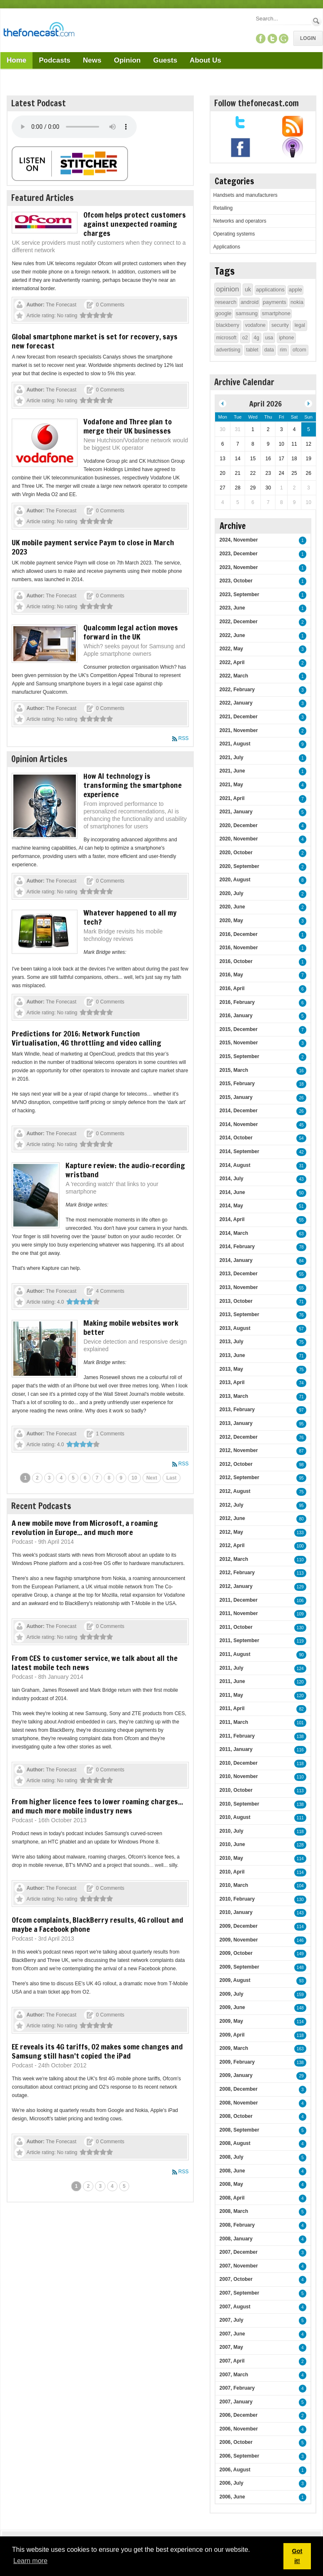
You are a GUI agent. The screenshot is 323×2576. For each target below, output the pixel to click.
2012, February (237, 1572)
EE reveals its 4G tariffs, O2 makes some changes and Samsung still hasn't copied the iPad (97, 2051)
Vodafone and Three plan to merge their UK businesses (127, 426)
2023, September (239, 594)
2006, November (239, 2429)
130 (300, 1627)
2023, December (239, 554)
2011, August (235, 1654)
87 (301, 1451)
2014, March (234, 1233)
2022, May (231, 649)
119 (300, 1641)
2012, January (236, 1586)
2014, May (231, 1206)
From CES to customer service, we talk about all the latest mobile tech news (95, 1663)
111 (300, 1818)
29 (301, 2076)
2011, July (231, 1668)
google (223, 313)
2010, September (239, 1804)
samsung (247, 313)
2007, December (239, 2252)
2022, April (232, 662)
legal (300, 325)
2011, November (239, 1613)
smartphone (276, 313)
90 (301, 1655)
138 (300, 1736)
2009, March (234, 2048)
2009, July (231, 1994)
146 (300, 1940)
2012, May (231, 1532)
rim (283, 350)
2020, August (235, 880)
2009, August (235, 1980)
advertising (228, 350)
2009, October (236, 1953)
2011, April (232, 1708)
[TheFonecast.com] (38, 31)
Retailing (223, 208)
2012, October (236, 1464)
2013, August (235, 1328)
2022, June (232, 635)
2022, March (234, 676)
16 (301, 1071)
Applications (226, 247)
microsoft (226, 338)
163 (300, 2049)
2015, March (234, 1070)
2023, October (236, 581)
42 (301, 1152)
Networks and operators (239, 221)
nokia (296, 302)
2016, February (237, 1002)
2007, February (237, 2388)
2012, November (239, 1450)
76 (301, 1315)
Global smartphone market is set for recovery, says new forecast (95, 341)
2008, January (236, 2239)
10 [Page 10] (134, 1478)
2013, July (231, 1341)
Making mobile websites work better (130, 1327)
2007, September (239, 2293)
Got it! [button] (297, 2556)
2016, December (239, 934)
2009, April (232, 2035)
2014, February (237, 1246)
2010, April (232, 1872)
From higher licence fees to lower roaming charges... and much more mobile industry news (97, 1806)
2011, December (239, 1600)
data (269, 350)
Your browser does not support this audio (74, 126)
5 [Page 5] (73, 1478)
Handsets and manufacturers (245, 195)
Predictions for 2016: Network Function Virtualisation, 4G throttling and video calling (86, 1038)
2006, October (236, 2442)
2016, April (232, 988)
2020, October (236, 852)
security (279, 325)
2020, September (239, 866)
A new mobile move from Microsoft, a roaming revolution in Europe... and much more (85, 1528)
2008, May (231, 2184)
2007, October (236, 2279)
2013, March (234, 1396)
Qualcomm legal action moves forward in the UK (130, 632)
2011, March (234, 1722)
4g (256, 338)
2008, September (239, 2130)
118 (300, 1763)
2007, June (232, 2334)
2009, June (232, 2007)
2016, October (236, 961)
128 (300, 1845)
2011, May (231, 1695)
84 (301, 1261)
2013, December (239, 1274)
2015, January (236, 1097)
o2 (245, 338)
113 (300, 1573)
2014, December (239, 1111)
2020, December (239, 825)
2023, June (232, 608)
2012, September (239, 1477)
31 (301, 1166)
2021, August (235, 744)
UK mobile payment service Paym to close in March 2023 (93, 547)
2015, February (237, 1083)
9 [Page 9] (121, 1478)
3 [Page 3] (49, 1478)
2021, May (231, 785)
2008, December (239, 2089)
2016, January (236, 1015)
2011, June (232, 1681)
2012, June (232, 1518)
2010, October (236, 1790)
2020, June (232, 907)
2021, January (236, 812)
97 (301, 1410)
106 (300, 1600)
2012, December (239, 1437)
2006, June (232, 2497)
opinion (227, 289)
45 (301, 1125)
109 (300, 1614)
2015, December (239, 1029)
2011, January (236, 1749)
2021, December (239, 717)
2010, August (235, 1817)
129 (300, 1587)
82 (301, 1709)
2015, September (239, 1056)
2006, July (231, 2483)
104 (300, 1886)
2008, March (234, 2211)
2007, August (235, 2307)
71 (301, 1301)
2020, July (231, 893)
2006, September (239, 2456)
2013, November (239, 1287)
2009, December (239, 1926)
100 (300, 1546)
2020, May (231, 920)
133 (300, 1532)
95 (301, 1424)
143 (300, 1913)
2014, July (231, 1178)
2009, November (239, 1940)
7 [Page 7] (97, 1478)
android (249, 302)
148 (300, 1967)
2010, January (236, 1912)
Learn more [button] (30, 2560)
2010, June (232, 1844)
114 (300, 1858)
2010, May (231, 1858)
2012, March (234, 1559)
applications (270, 289)
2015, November (239, 1043)
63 (301, 1234)
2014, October (236, 1138)
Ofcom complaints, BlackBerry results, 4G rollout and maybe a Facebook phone (97, 1924)
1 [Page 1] (25, 1478)
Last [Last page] (171, 1478)
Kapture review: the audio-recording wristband (125, 1170)
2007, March (234, 2375)
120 (300, 1682)
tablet (252, 350)
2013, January (236, 1423)
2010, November (239, 1776)
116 (300, 1750)
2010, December (239, 1763)
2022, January (236, 703)
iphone (286, 338)
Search (316, 21)
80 (301, 1519)
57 (301, 1329)
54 (301, 1138)
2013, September (239, 1314)
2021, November (239, 730)
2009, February (237, 2062)
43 (301, 1179)
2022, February (237, 689)
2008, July (231, 2157)
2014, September (239, 1151)
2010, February (237, 1899)
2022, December (239, 622)
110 (300, 1560)
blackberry (227, 325)
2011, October (236, 1627)
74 (301, 1383)
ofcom (299, 350)
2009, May (231, 2021)
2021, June (232, 771)
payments (274, 302)
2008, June (232, 2171)
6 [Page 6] (85, 1478)
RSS (183, 738)
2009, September (239, 1967)
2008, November (239, 2103)
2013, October (236, 1301)
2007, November (239, 2266)
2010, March (234, 1885)
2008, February (237, 2225)
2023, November (239, 567)
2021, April (232, 798)
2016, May (231, 975)
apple (295, 289)
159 (300, 1994)
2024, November (239, 540)
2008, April (232, 2198)
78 (301, 1247)
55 (301, 1220)
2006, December (239, 2415)
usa (269, 338)
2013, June (232, 1355)
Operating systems (234, 234)
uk (248, 289)
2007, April (232, 2361)
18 (301, 1084)
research (226, 302)
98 (301, 1464)
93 (301, 1981)
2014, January (236, 1260)
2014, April (232, 1219)
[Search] (283, 18)
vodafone (255, 325)
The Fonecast (61, 305)
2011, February (237, 1736)
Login (308, 38)
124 (300, 1668)
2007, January (236, 2402)
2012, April (232, 1545)
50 (301, 1193)
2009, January (236, 2075)
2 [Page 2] (37, 1478)
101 (300, 1723)
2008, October (236, 2116)
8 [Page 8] (109, 1478)
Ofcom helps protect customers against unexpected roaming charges (134, 223)
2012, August (235, 1491)
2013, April (232, 1382)
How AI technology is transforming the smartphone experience (132, 785)
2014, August (235, 1165)
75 (301, 1342)
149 (300, 1953)
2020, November (239, 839)
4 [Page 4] (61, 1478)
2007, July (231, 2320)
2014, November (239, 1124)
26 (301, 1098)
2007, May (231, 2347)
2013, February (237, 1409)
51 (301, 1206)
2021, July (231, 757)
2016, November (239, 948)
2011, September (239, 1640)
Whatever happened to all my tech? (130, 917)
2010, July (231, 1831)
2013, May (231, 1369)
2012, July (231, 1505)
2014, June (232, 1192)
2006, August (235, 2470)
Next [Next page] (151, 1478)
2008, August (235, 2143)
